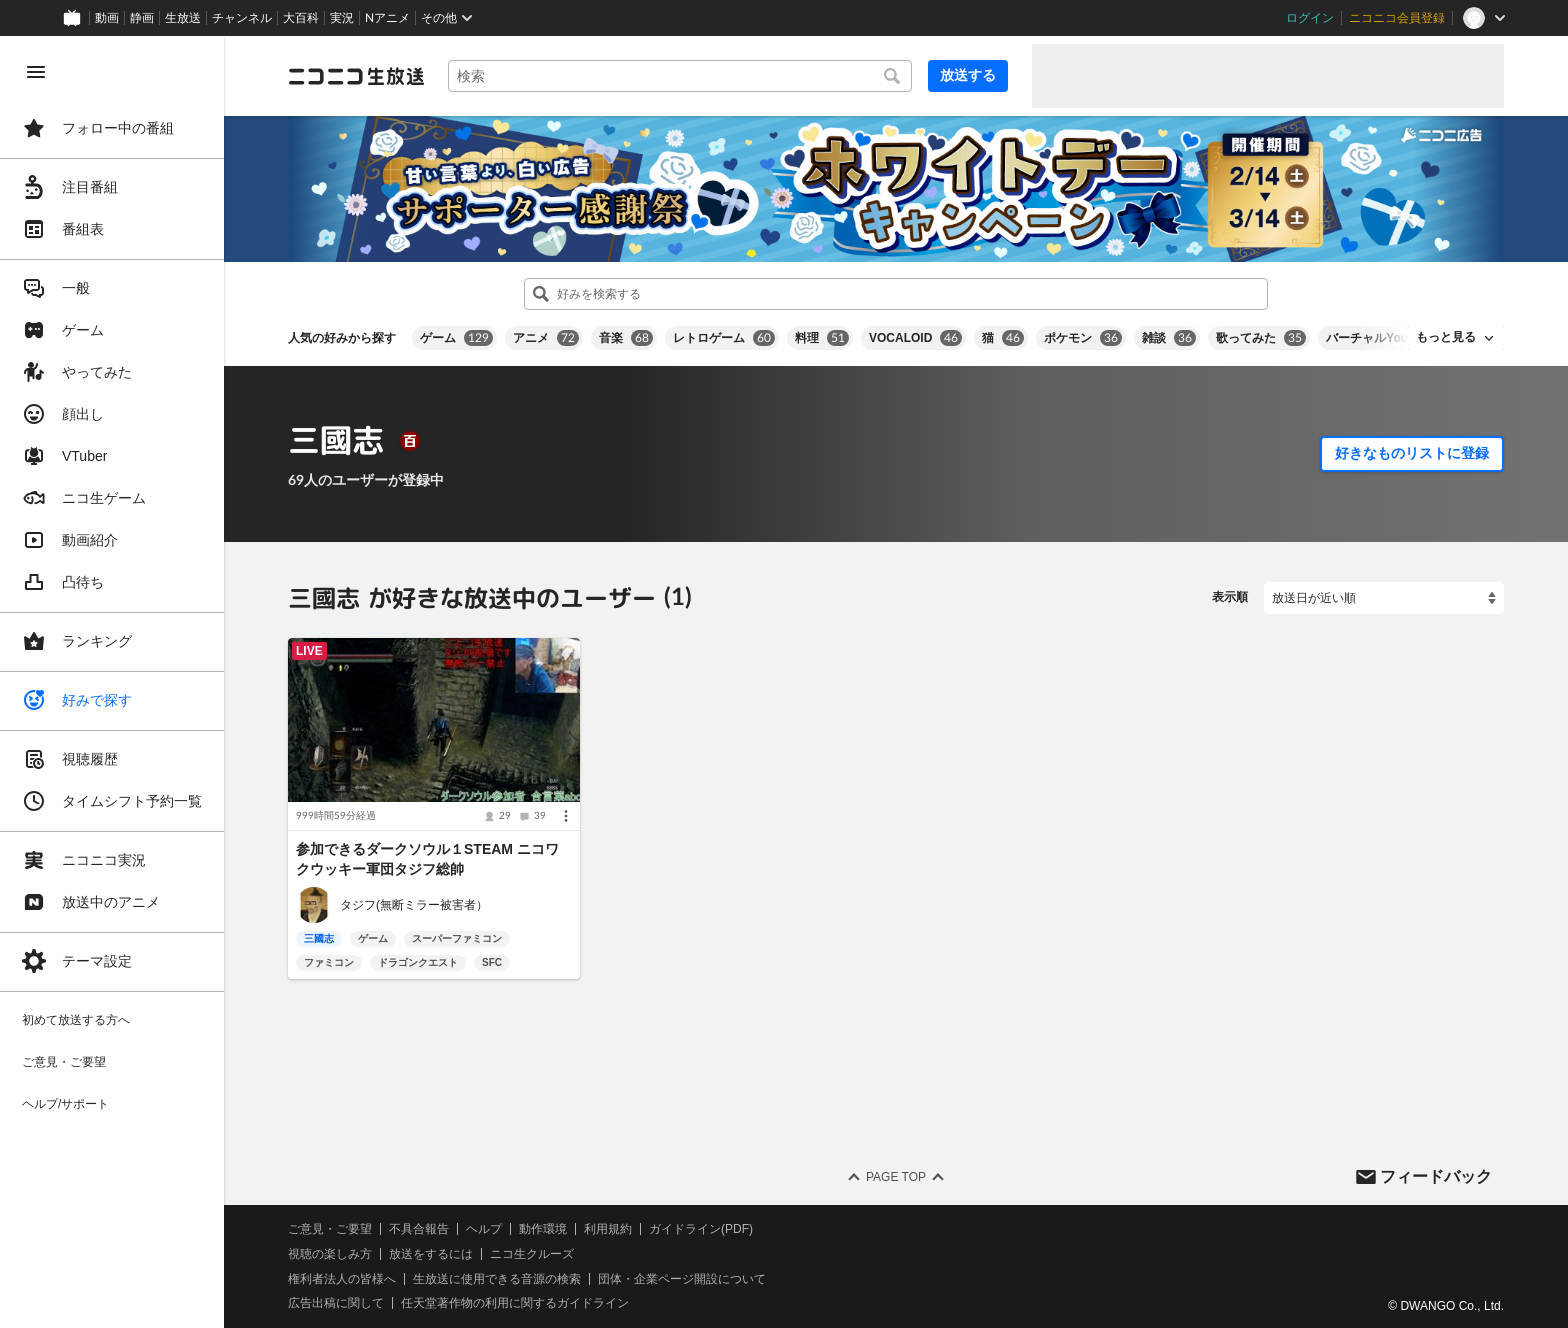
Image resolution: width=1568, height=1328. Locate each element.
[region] (112, 682)
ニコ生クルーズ (532, 1254)
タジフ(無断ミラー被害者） (414, 905)
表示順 (1230, 597)
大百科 (301, 18)
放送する (968, 75)
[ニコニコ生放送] (356, 76)
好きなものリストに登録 (1412, 453)
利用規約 (608, 1229)
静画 (142, 18)
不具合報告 (419, 1229)
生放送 (183, 18)
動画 (107, 18)
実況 (342, 18)
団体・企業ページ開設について (682, 1279)
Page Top (896, 1177)
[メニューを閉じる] (36, 72)
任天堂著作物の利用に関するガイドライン (515, 1303)
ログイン (1310, 18)
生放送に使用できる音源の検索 (497, 1279)
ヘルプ (484, 1229)
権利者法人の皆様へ (342, 1279)
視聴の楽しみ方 (330, 1254)
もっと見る (1446, 337)
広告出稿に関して (336, 1303)
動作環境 (543, 1229)
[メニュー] (566, 816)
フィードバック (1436, 1175)
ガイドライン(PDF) (701, 1229)
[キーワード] (680, 76)
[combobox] (680, 76)
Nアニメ (387, 18)
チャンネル (242, 18)
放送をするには (431, 1254)
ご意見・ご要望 (330, 1229)
